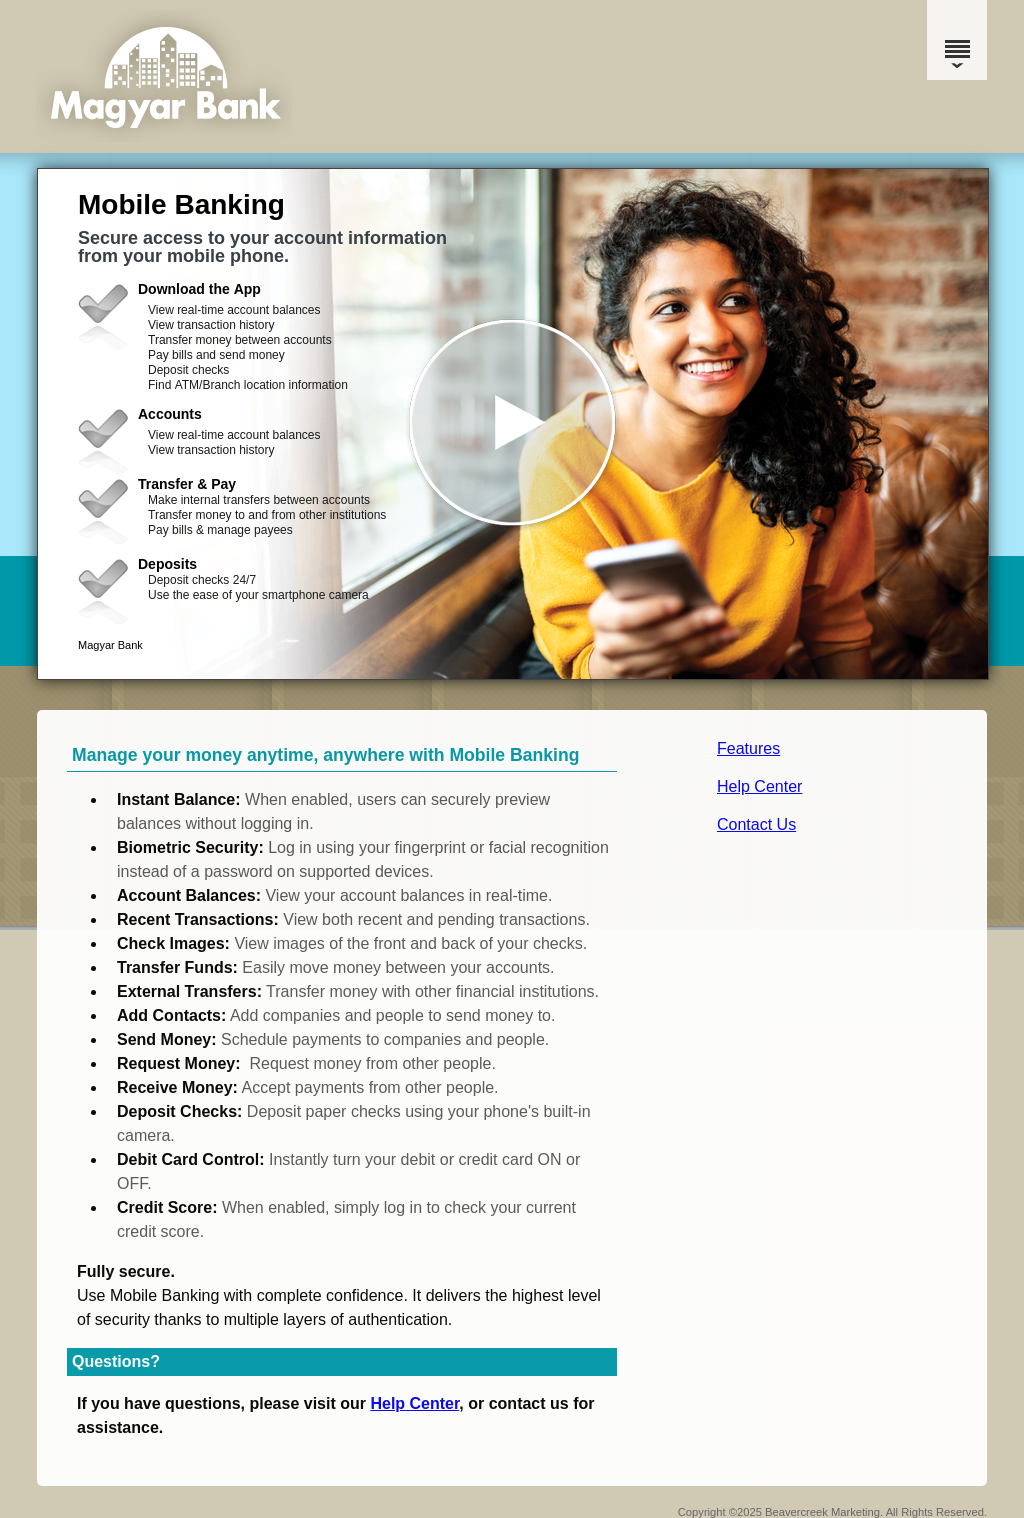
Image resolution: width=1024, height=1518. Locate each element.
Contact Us (756, 824)
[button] (513, 424)
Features (748, 748)
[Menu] (957, 40)
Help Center (759, 786)
